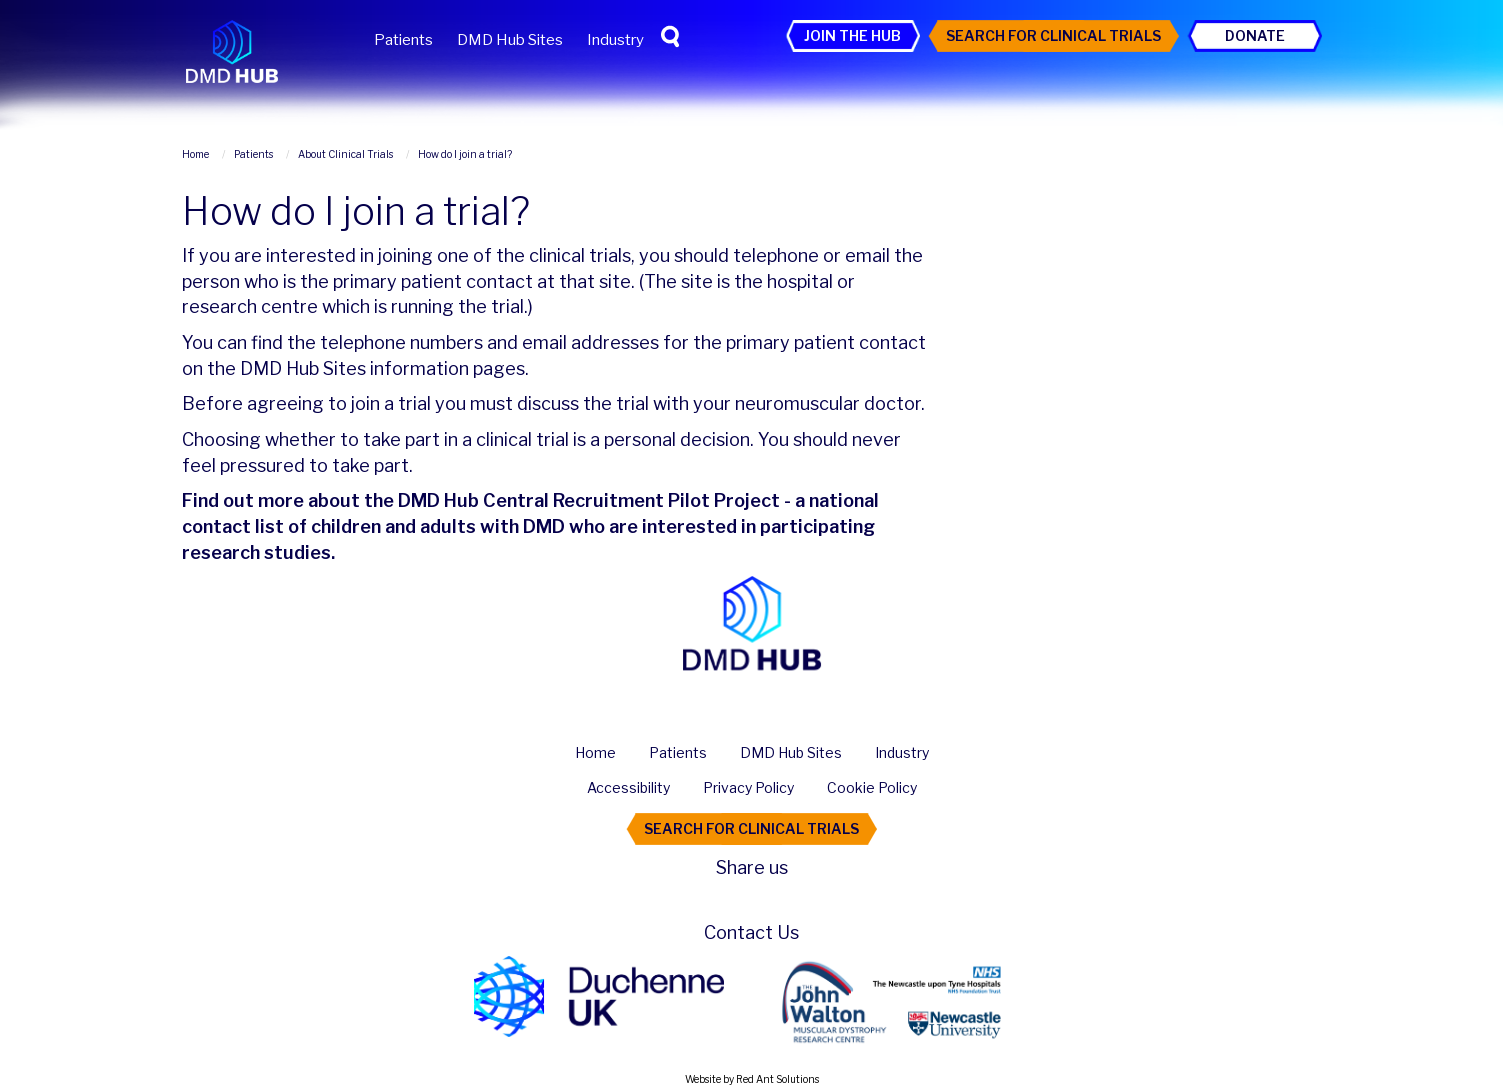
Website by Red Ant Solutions (752, 1079)
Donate (1255, 35)
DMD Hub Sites (510, 40)
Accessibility (628, 787)
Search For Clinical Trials (1053, 35)
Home (595, 752)
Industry (615, 40)
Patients (403, 40)
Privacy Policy (748, 787)
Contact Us (751, 932)
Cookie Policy (872, 787)
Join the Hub (852, 35)
